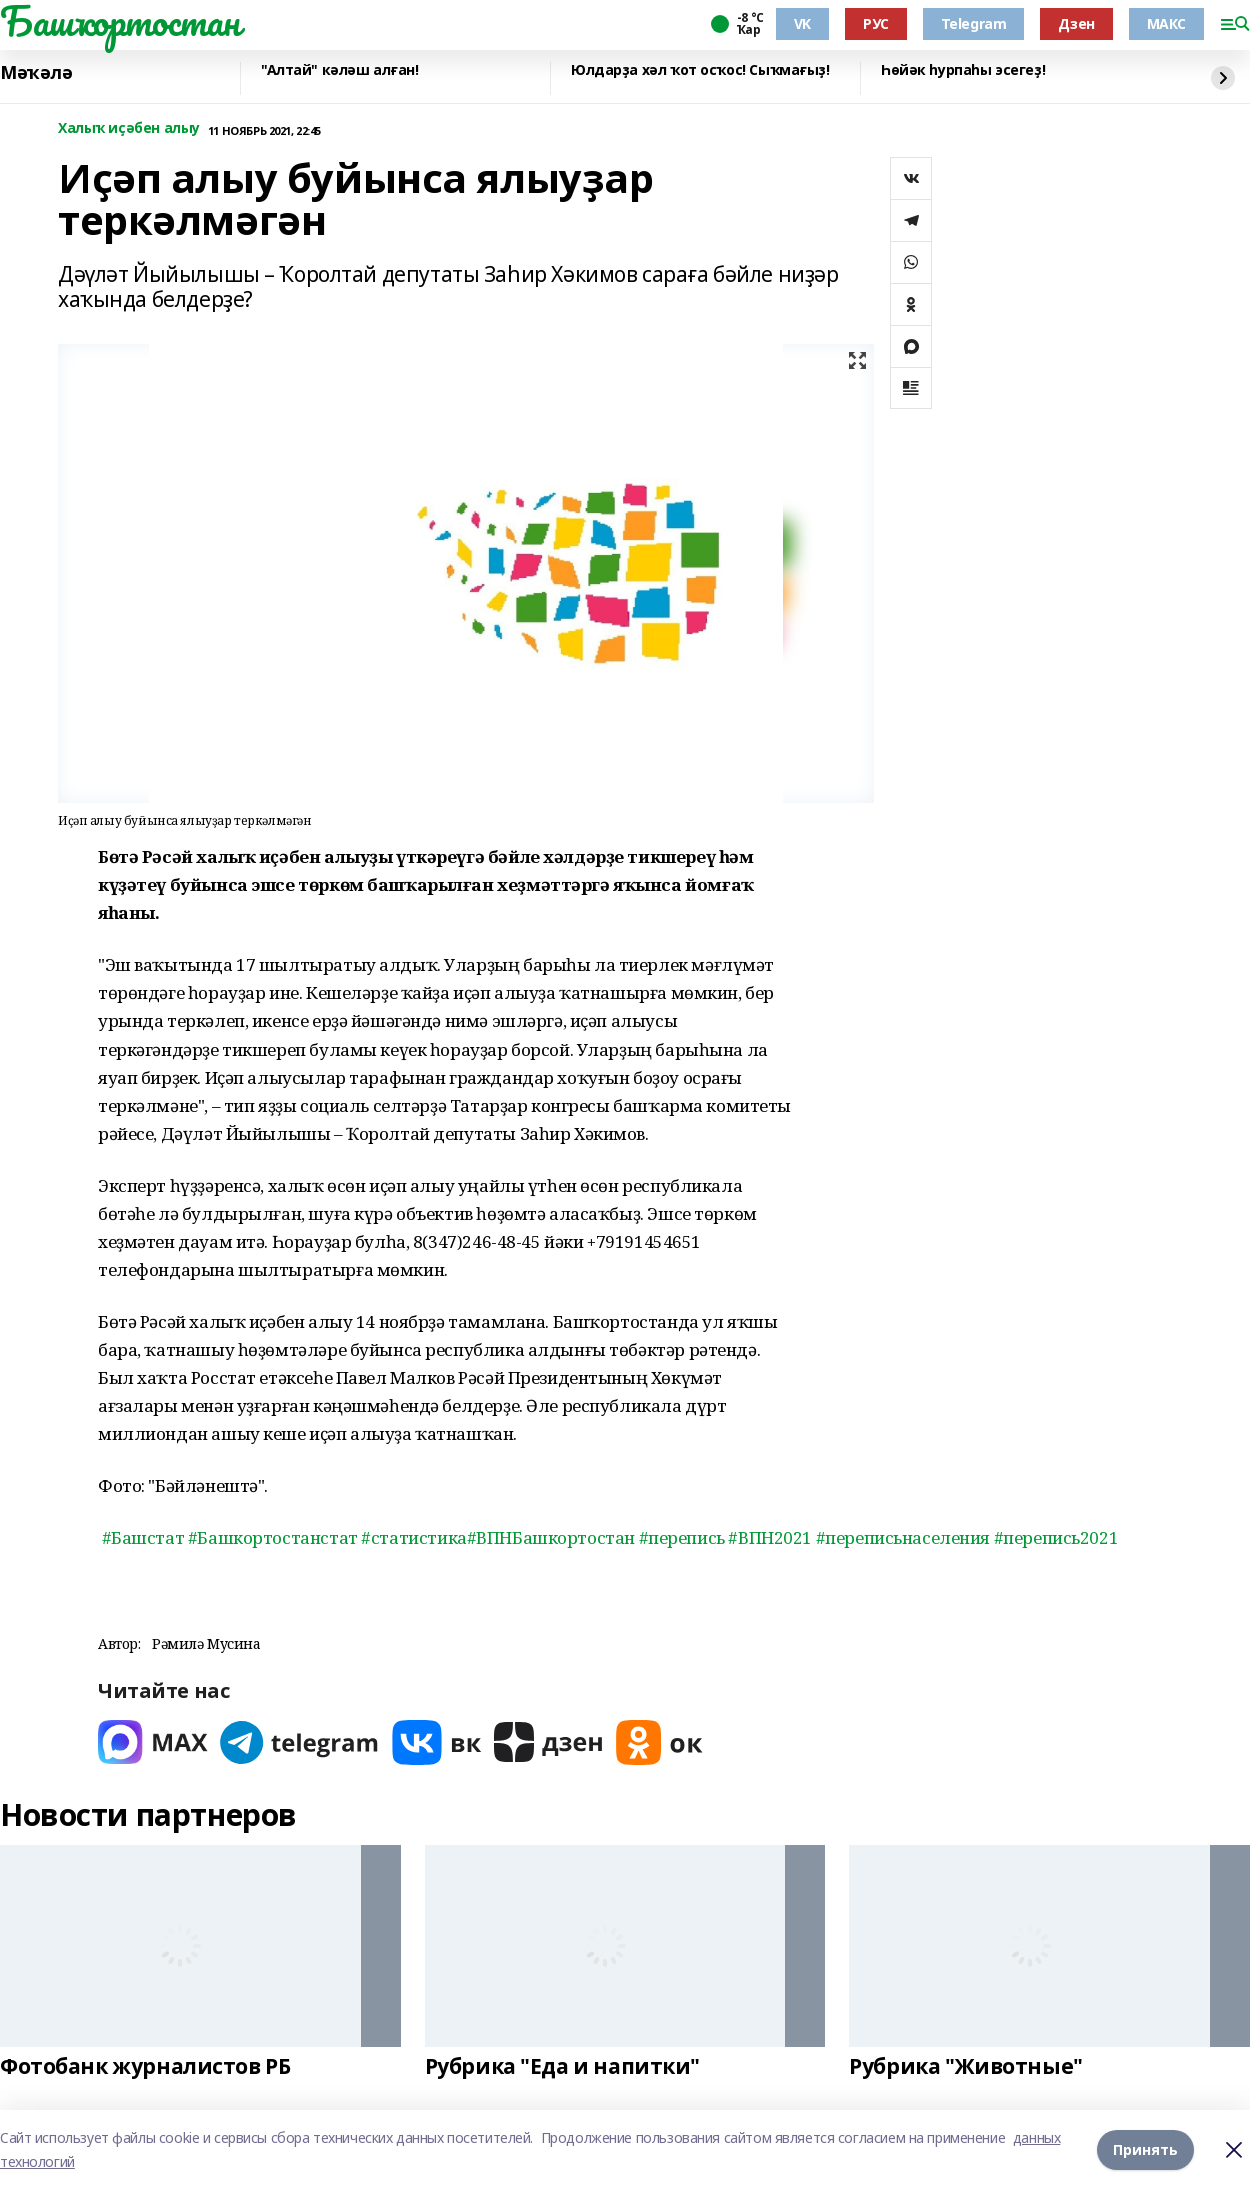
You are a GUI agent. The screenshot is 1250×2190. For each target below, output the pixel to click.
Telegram (974, 23)
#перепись (682, 1537)
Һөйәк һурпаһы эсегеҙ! (963, 70)
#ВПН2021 (770, 1537)
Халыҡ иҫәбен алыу (129, 128)
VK (802, 23)
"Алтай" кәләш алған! (340, 70)
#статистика (413, 1537)
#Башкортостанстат (273, 1537)
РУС (876, 23)
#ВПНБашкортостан (551, 1537)
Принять (1145, 2149)
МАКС (1166, 23)
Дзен (1076, 23)
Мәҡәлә (36, 73)
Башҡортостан (120, 21)
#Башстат (143, 1537)
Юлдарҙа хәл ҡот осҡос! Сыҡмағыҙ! (700, 70)
